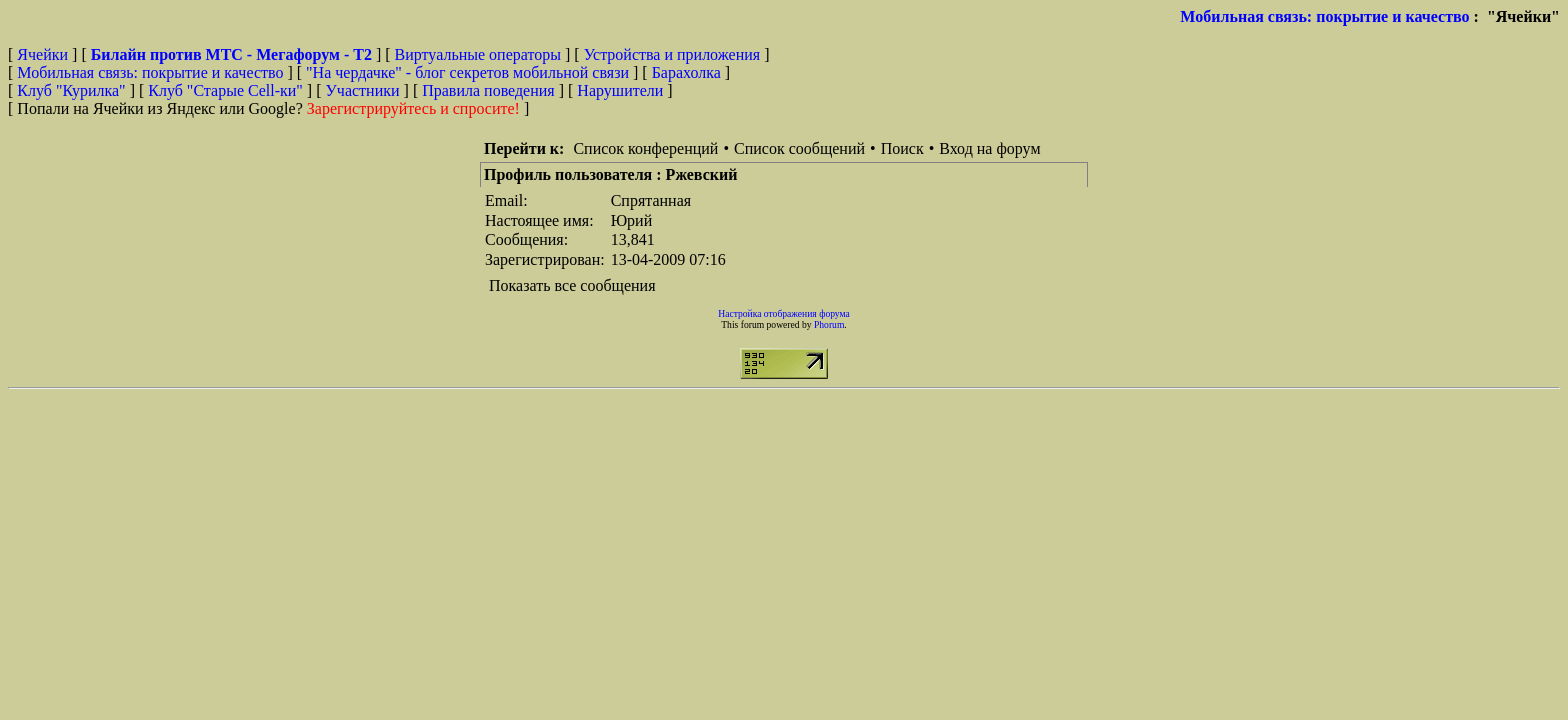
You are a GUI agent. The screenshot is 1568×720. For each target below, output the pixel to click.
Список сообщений (799, 148)
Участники (363, 90)
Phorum (829, 324)
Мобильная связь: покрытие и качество (1324, 16)
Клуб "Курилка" (71, 90)
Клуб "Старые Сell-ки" (225, 90)
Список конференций (645, 148)
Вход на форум (989, 148)
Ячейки (44, 54)
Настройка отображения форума (784, 313)
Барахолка (686, 72)
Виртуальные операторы (478, 54)
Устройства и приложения (672, 54)
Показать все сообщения (572, 285)
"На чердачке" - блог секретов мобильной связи (467, 72)
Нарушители (620, 90)
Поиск (902, 148)
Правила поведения (488, 90)
